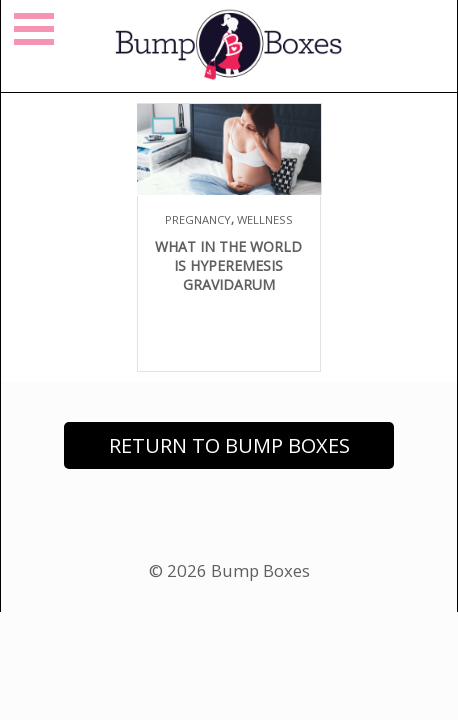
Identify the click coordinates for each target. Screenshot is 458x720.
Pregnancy (198, 219)
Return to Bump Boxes (229, 445)
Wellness (265, 219)
